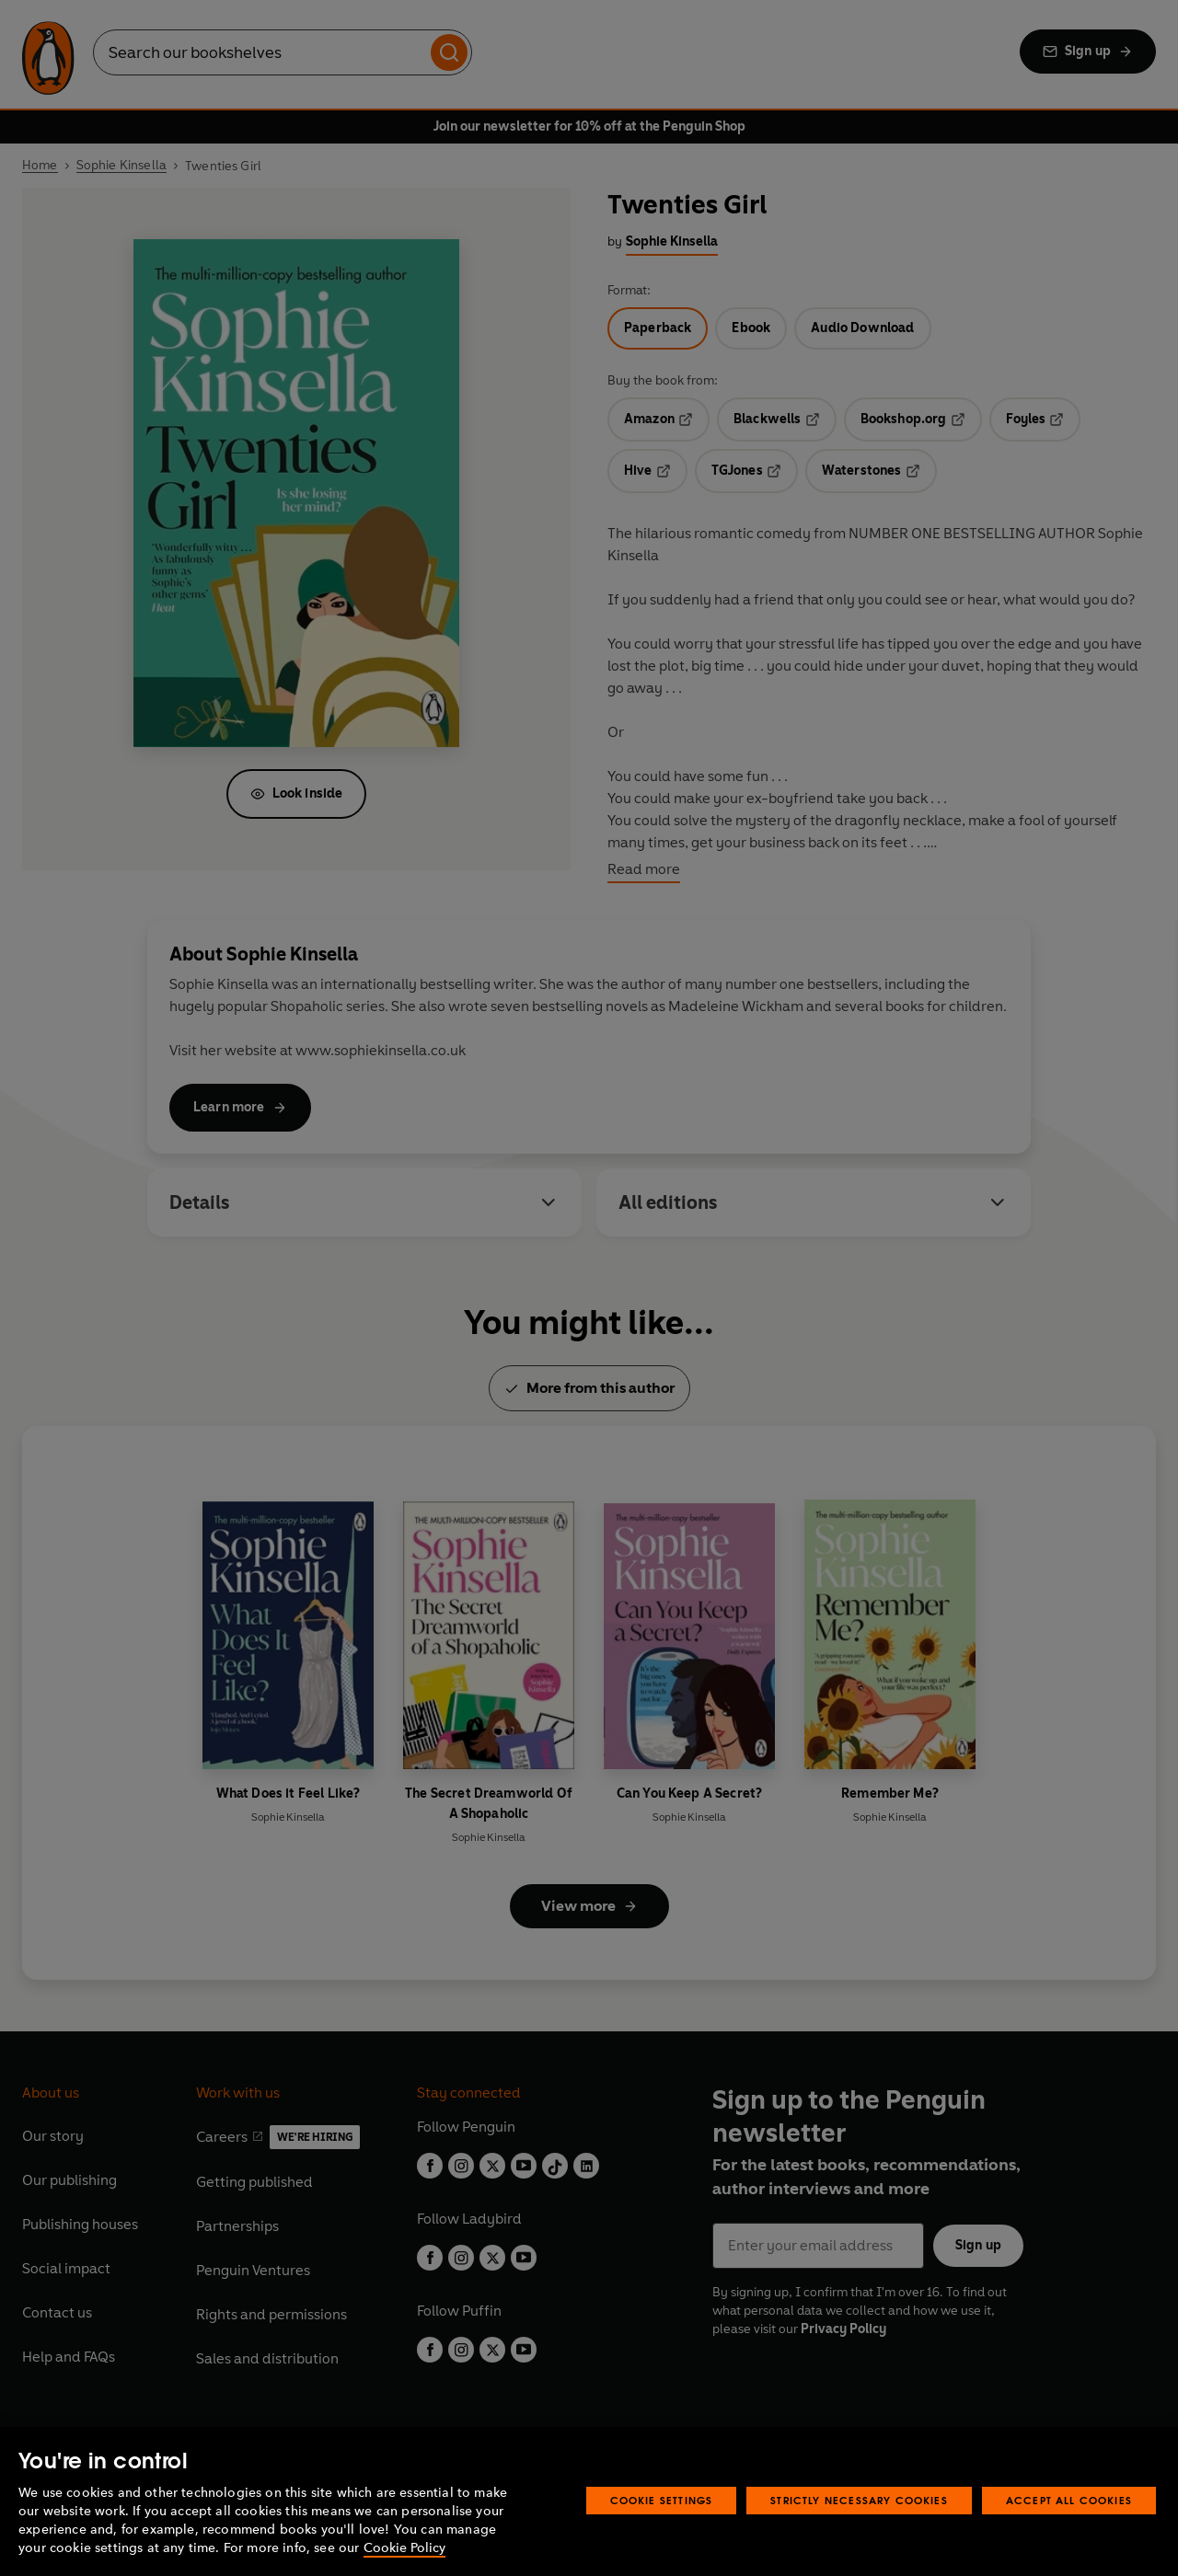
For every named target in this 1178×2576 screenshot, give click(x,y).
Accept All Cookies (1069, 2500)
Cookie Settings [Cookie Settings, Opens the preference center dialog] (661, 2500)
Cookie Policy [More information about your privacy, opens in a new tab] (404, 2548)
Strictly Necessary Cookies (859, 2500)
